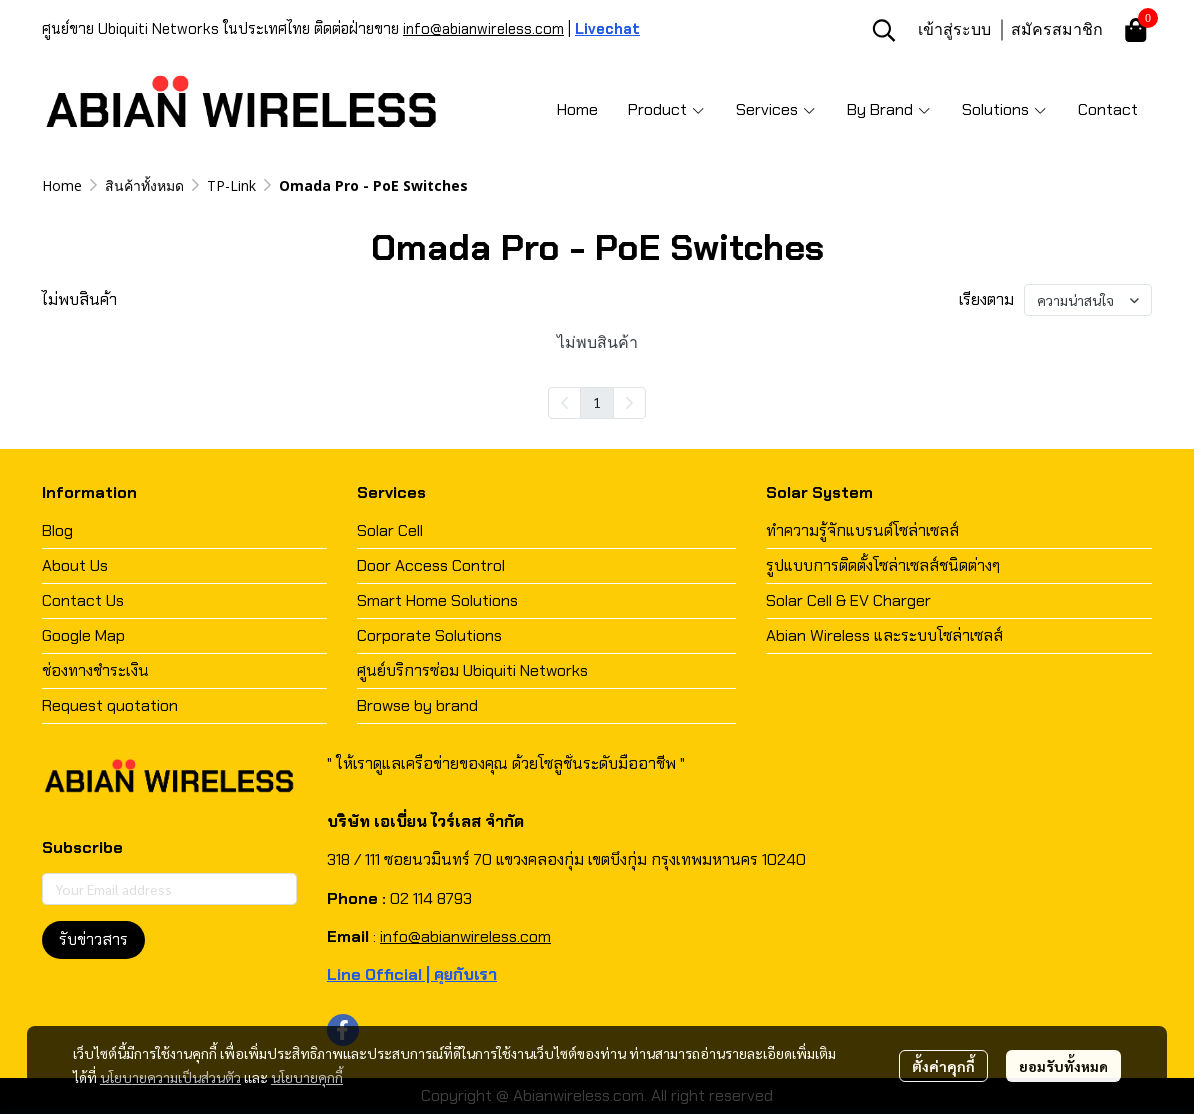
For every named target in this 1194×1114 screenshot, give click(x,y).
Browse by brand (417, 705)
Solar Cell (390, 530)
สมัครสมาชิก (1057, 29)
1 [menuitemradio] (597, 402)
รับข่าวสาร (93, 939)
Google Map (83, 635)
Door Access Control (431, 565)
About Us (75, 565)
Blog (57, 530)
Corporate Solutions (429, 635)
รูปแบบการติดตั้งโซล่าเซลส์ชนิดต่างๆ (883, 565)
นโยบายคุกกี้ (307, 1077)
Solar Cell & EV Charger (848, 600)
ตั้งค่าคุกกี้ (943, 1066)
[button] (884, 30)
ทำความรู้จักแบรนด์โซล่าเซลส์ (862, 530)
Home (62, 185)
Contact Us (83, 600)
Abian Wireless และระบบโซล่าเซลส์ (884, 635)
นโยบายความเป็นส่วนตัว (170, 1077)
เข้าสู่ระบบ (954, 29)
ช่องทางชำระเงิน (95, 670)
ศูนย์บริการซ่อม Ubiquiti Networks (472, 670)
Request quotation (110, 705)
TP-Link (231, 185)
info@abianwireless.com (483, 29)
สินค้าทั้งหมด (144, 185)
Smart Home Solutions (437, 600)
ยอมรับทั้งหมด (1063, 1066)
